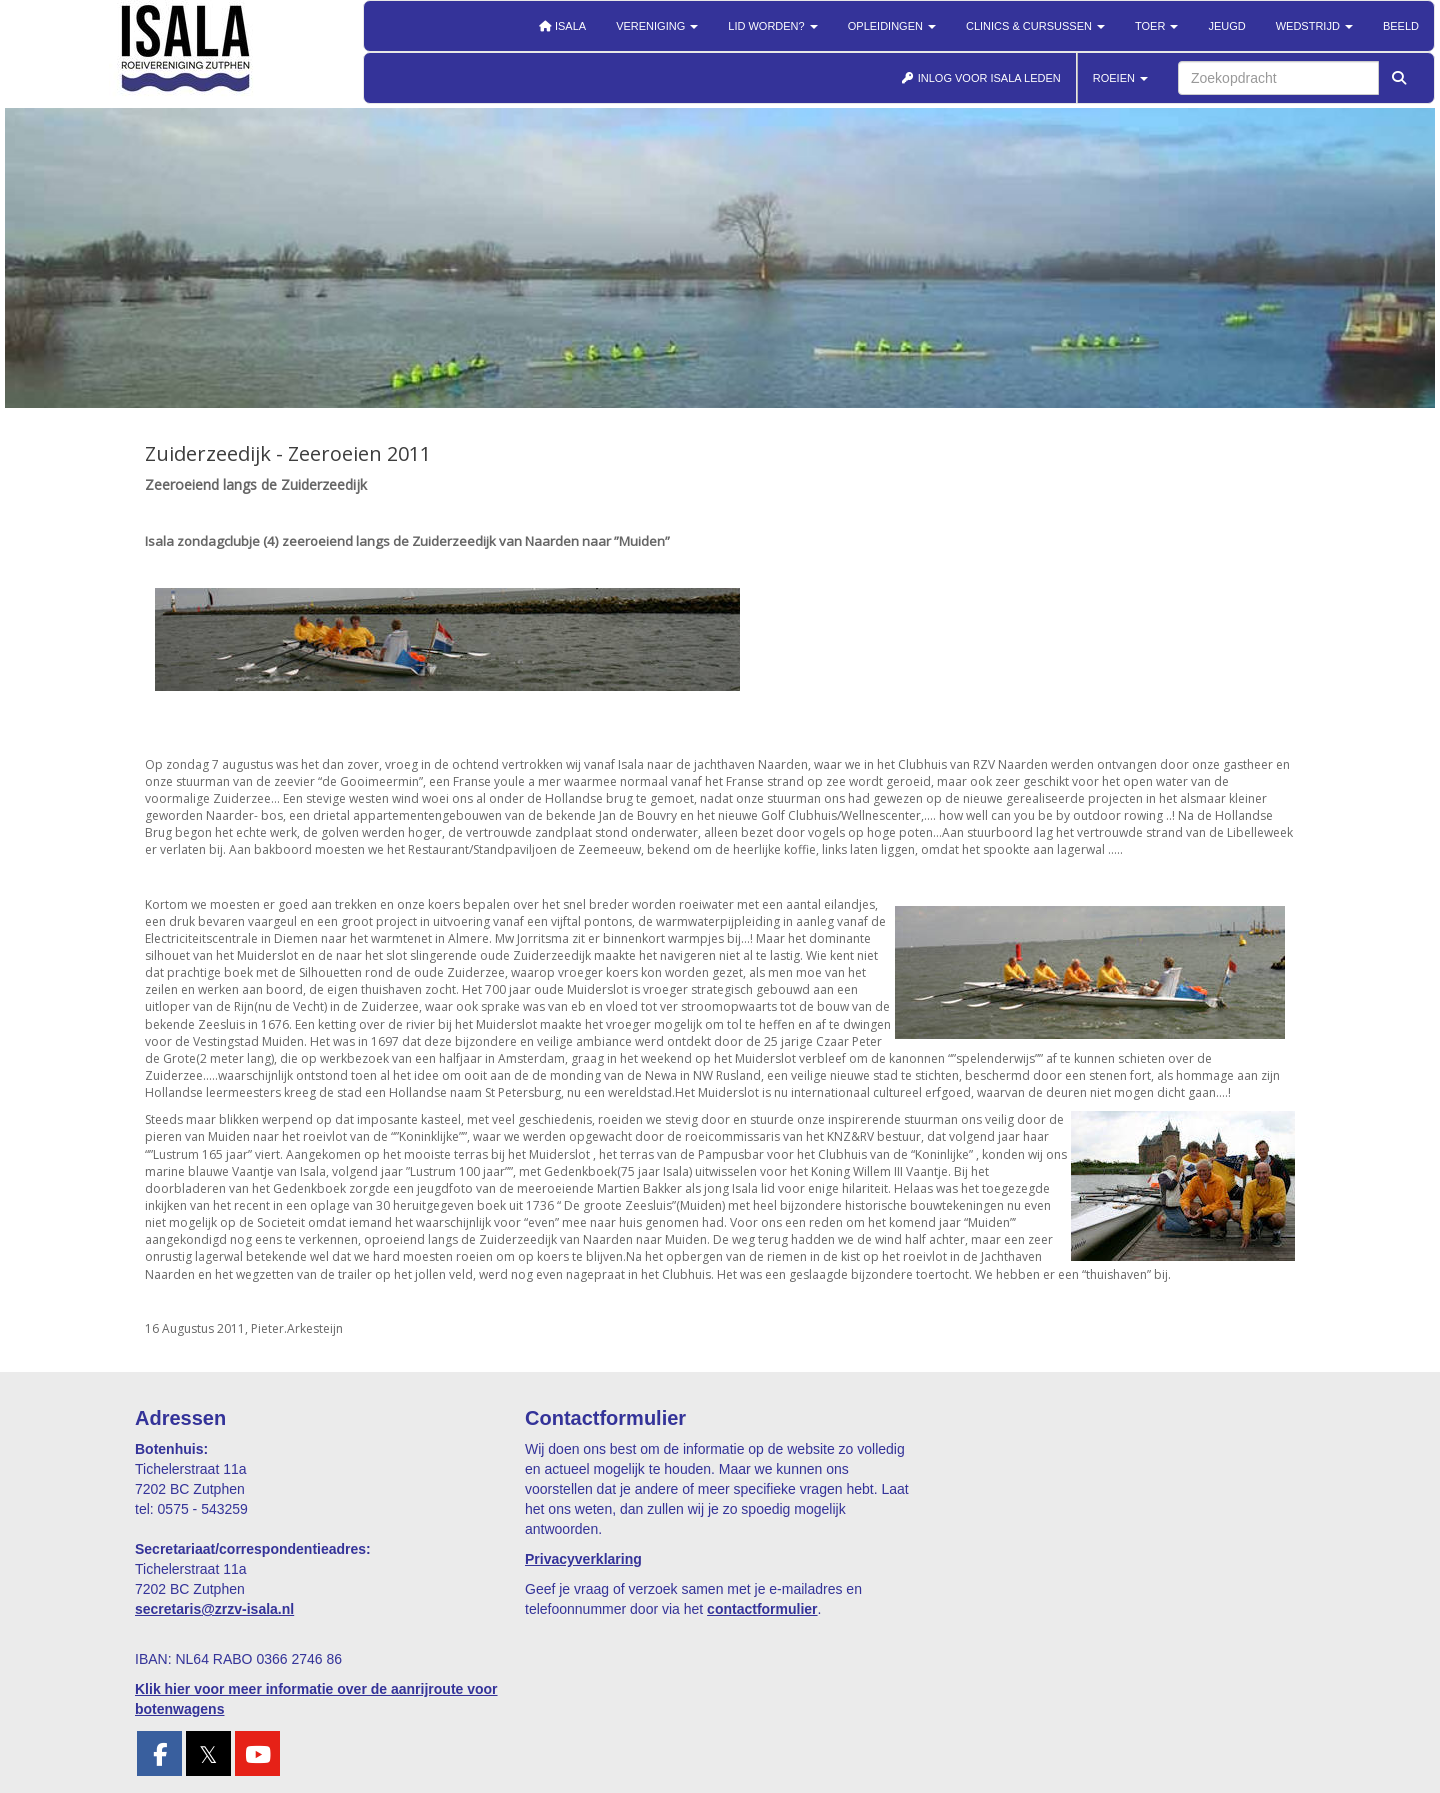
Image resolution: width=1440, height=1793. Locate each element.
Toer (1156, 26)
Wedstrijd (1314, 26)
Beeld (1401, 26)
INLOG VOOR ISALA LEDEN (981, 78)
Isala (562, 26)
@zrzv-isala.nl (214, 1609)
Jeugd (1226, 26)
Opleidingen (892, 26)
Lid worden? (772, 26)
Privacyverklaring (583, 1559)
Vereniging (657, 26)
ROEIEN (1120, 78)
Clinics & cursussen (1035, 26)
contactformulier (762, 1609)
